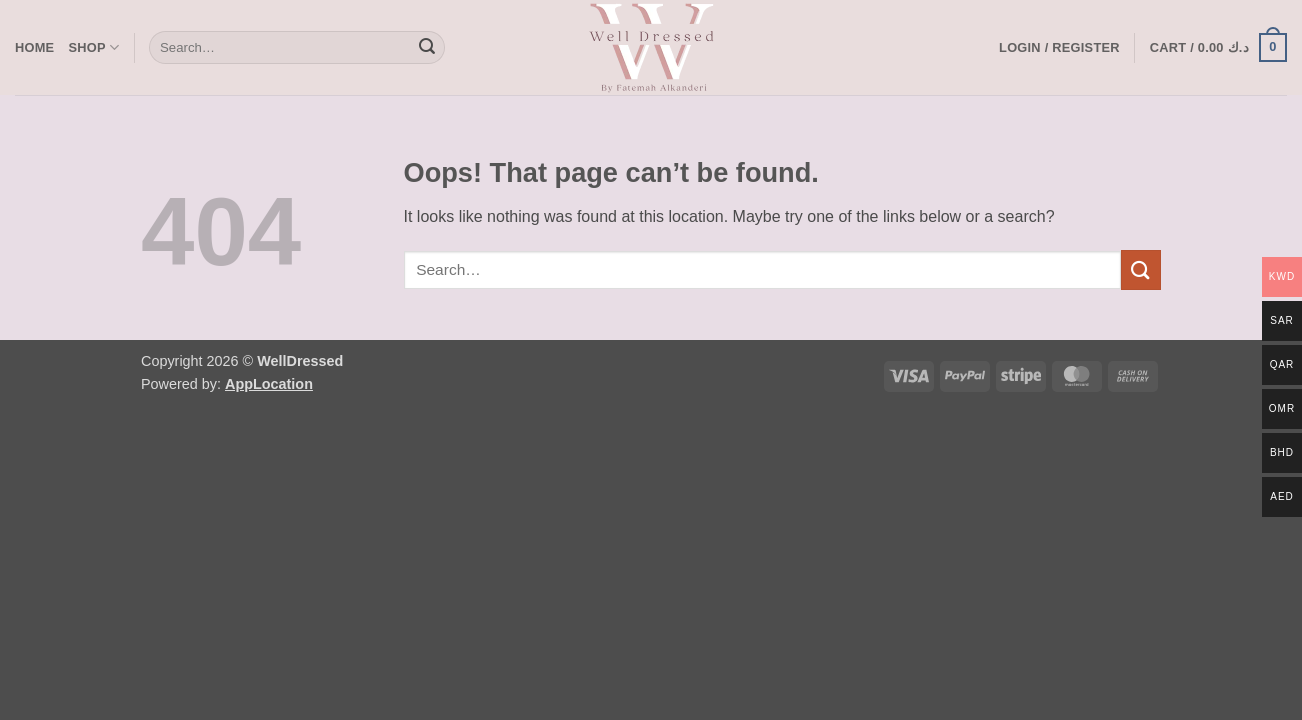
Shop (93, 47)
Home (34, 47)
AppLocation (269, 384)
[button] (1059, 48)
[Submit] (427, 48)
